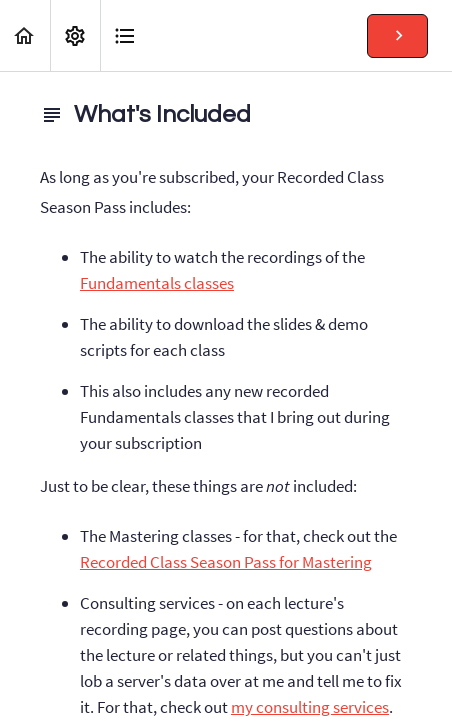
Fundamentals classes (157, 283)
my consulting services (310, 707)
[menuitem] (75, 35)
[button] (25, 35)
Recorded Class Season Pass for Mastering (226, 562)
